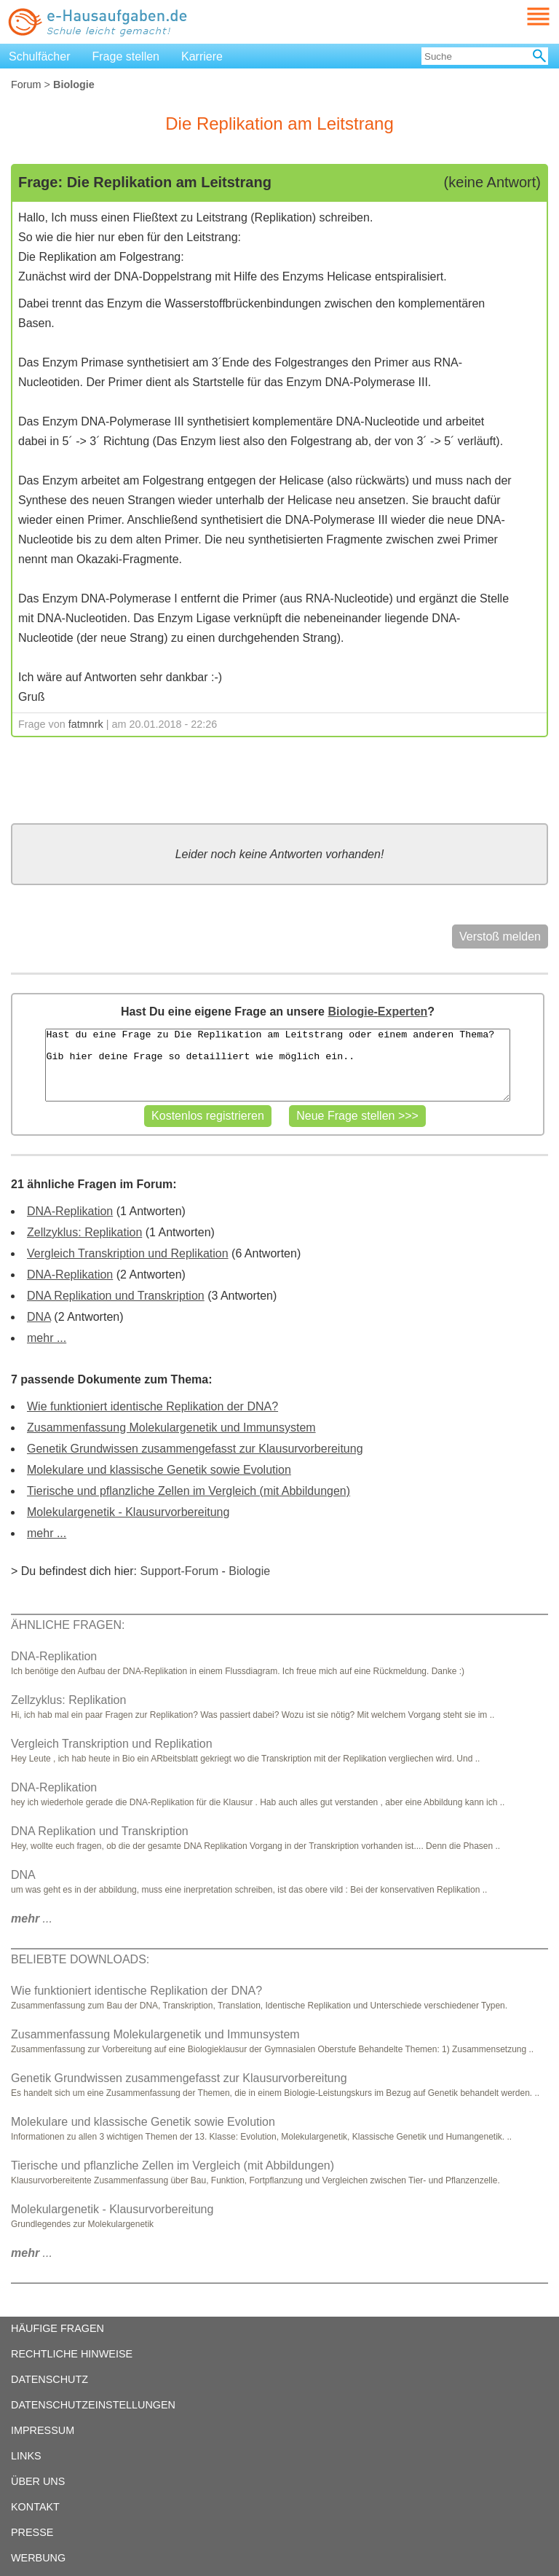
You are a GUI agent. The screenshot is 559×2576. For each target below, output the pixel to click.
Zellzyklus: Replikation (84, 1232)
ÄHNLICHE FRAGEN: (67, 1625)
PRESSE (32, 2532)
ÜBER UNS (38, 2481)
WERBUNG (38, 2558)
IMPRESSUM (42, 2430)
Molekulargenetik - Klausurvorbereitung (128, 1512)
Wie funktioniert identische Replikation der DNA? (152, 1406)
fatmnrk (85, 724)
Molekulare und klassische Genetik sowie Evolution (159, 1470)
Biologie (249, 1571)
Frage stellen (126, 56)
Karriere (202, 56)
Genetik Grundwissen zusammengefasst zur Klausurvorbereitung (195, 1448)
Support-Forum (179, 1571)
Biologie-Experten (377, 1011)
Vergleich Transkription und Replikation (128, 1253)
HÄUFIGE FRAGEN (57, 2328)
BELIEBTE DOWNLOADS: (80, 1959)
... (31, 1918)
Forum (26, 84)
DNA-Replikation (70, 1211)
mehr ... (46, 1338)
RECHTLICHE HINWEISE (71, 2354)
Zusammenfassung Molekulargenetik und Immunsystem (171, 1427)
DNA (39, 1317)
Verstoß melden (500, 936)
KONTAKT (35, 2507)
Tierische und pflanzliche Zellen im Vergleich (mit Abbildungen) (188, 1491)
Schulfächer (40, 56)
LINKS (26, 2456)
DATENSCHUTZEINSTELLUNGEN (93, 2405)
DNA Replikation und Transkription (116, 1295)
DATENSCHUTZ (49, 2379)
